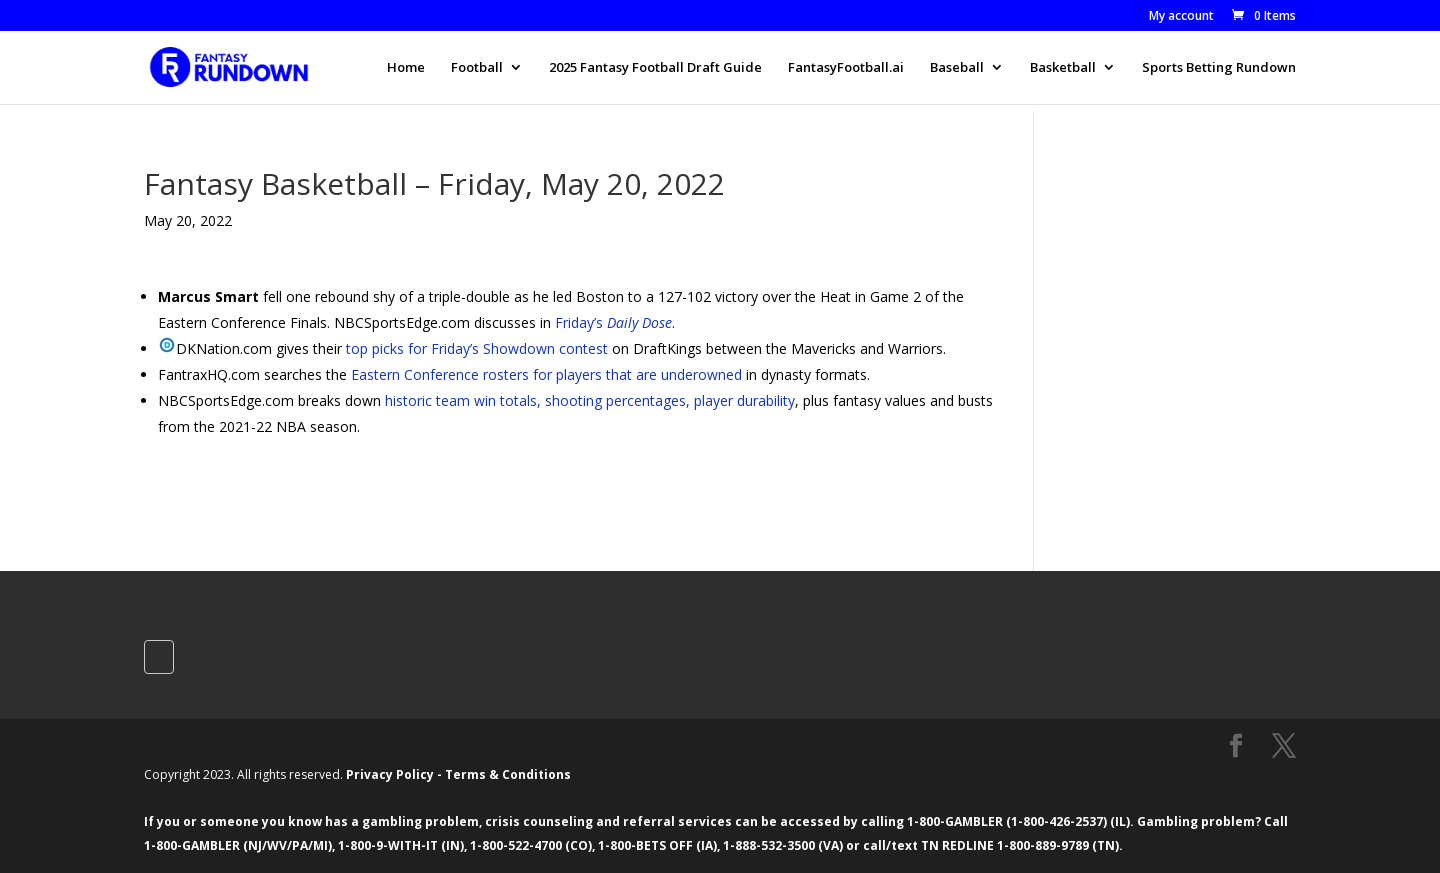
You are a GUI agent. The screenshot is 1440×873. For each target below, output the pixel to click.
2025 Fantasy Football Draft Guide (655, 68)
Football (477, 68)
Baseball (957, 68)
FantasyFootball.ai (846, 68)
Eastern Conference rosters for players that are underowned (546, 374)
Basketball (1063, 68)
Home (406, 68)
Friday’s (613, 322)
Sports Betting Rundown (1219, 68)
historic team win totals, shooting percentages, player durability (590, 400)
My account (1181, 17)
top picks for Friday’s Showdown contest (477, 348)
